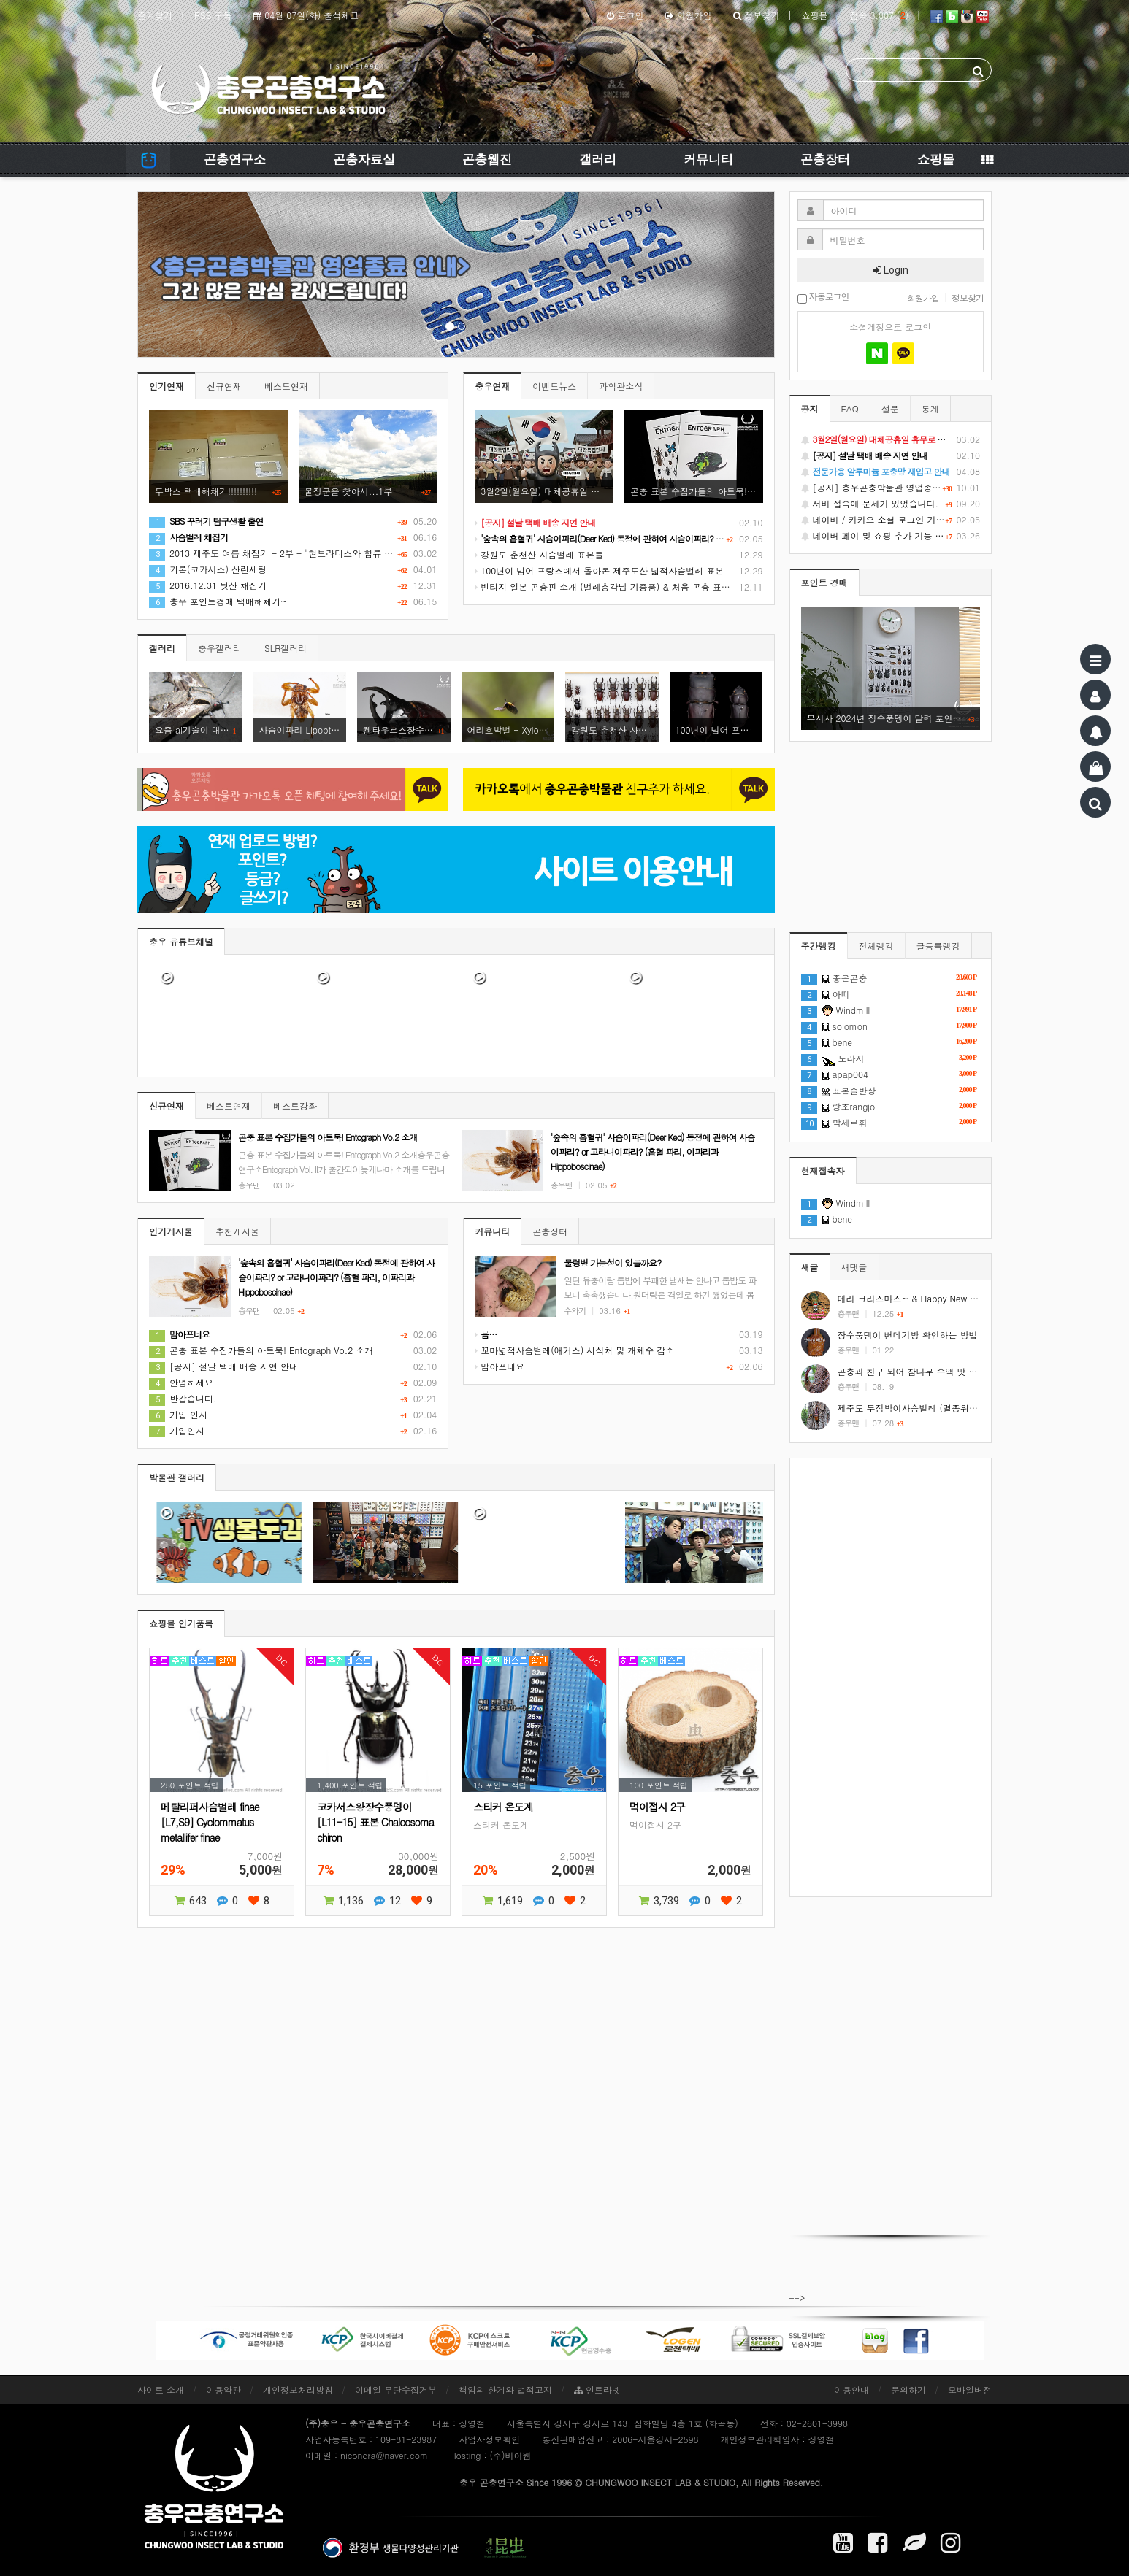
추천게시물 (237, 1231)
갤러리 (597, 159)
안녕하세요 (181, 1382)
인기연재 (166, 386)
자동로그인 (823, 297)
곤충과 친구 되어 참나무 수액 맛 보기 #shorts (928, 1371)
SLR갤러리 (285, 648)
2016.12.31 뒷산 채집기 (208, 585)
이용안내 (851, 2389)
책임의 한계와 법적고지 (505, 2389)
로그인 (625, 15)
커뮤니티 (708, 159)
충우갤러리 (220, 648)
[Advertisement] (891, 1677)
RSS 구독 (212, 15)
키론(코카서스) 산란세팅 (208, 569)
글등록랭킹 (938, 945)
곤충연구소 (235, 159)
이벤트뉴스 (554, 386)
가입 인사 (178, 1414)
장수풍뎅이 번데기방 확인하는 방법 (908, 1335)
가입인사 (176, 1430)
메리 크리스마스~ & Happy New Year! (914, 1298)
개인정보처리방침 (298, 2389)
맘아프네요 (499, 1366)
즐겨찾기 (154, 15)
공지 (810, 408)
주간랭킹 (818, 945)
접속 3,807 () (878, 15)
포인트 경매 (824, 582)
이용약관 (223, 2389)
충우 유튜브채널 (181, 941)
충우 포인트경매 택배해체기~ (218, 601)
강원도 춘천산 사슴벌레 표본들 (539, 554)
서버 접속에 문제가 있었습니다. (891, 504)
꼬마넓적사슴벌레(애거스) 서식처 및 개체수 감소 (574, 1350)
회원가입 (688, 15)
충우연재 (492, 386)
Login (890, 270)
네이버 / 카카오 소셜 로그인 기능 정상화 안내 (891, 520)
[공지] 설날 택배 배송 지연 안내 (223, 1366)
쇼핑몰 (814, 15)
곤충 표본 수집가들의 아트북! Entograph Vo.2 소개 (261, 1350)
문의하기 (908, 2389)
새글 (810, 1267)
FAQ (850, 408)
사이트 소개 (160, 2389)
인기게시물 (171, 1231)
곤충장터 (825, 159)
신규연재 (224, 386)
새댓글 (854, 1267)
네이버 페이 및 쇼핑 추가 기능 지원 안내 (891, 536)
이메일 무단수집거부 (396, 2389)
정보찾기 (756, 15)
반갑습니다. (183, 1398)
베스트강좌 (295, 1105)
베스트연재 (286, 386)
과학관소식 (621, 386)
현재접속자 (823, 1170)
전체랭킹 (876, 945)
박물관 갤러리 (176, 1477)
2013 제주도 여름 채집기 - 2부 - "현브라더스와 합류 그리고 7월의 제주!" (306, 553)
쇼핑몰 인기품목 (181, 1623)
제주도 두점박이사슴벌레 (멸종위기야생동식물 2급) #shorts (956, 1408)
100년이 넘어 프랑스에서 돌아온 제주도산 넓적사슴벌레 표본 (599, 570)
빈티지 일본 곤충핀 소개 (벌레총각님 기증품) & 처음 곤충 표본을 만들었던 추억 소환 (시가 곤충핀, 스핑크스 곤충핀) (709, 586)
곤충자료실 (364, 159)
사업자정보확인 (489, 2439)
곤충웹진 (487, 159)
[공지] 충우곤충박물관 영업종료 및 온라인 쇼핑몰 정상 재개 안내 (891, 488)
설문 (890, 408)
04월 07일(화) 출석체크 (306, 15)
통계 (930, 408)
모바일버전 (970, 2389)
